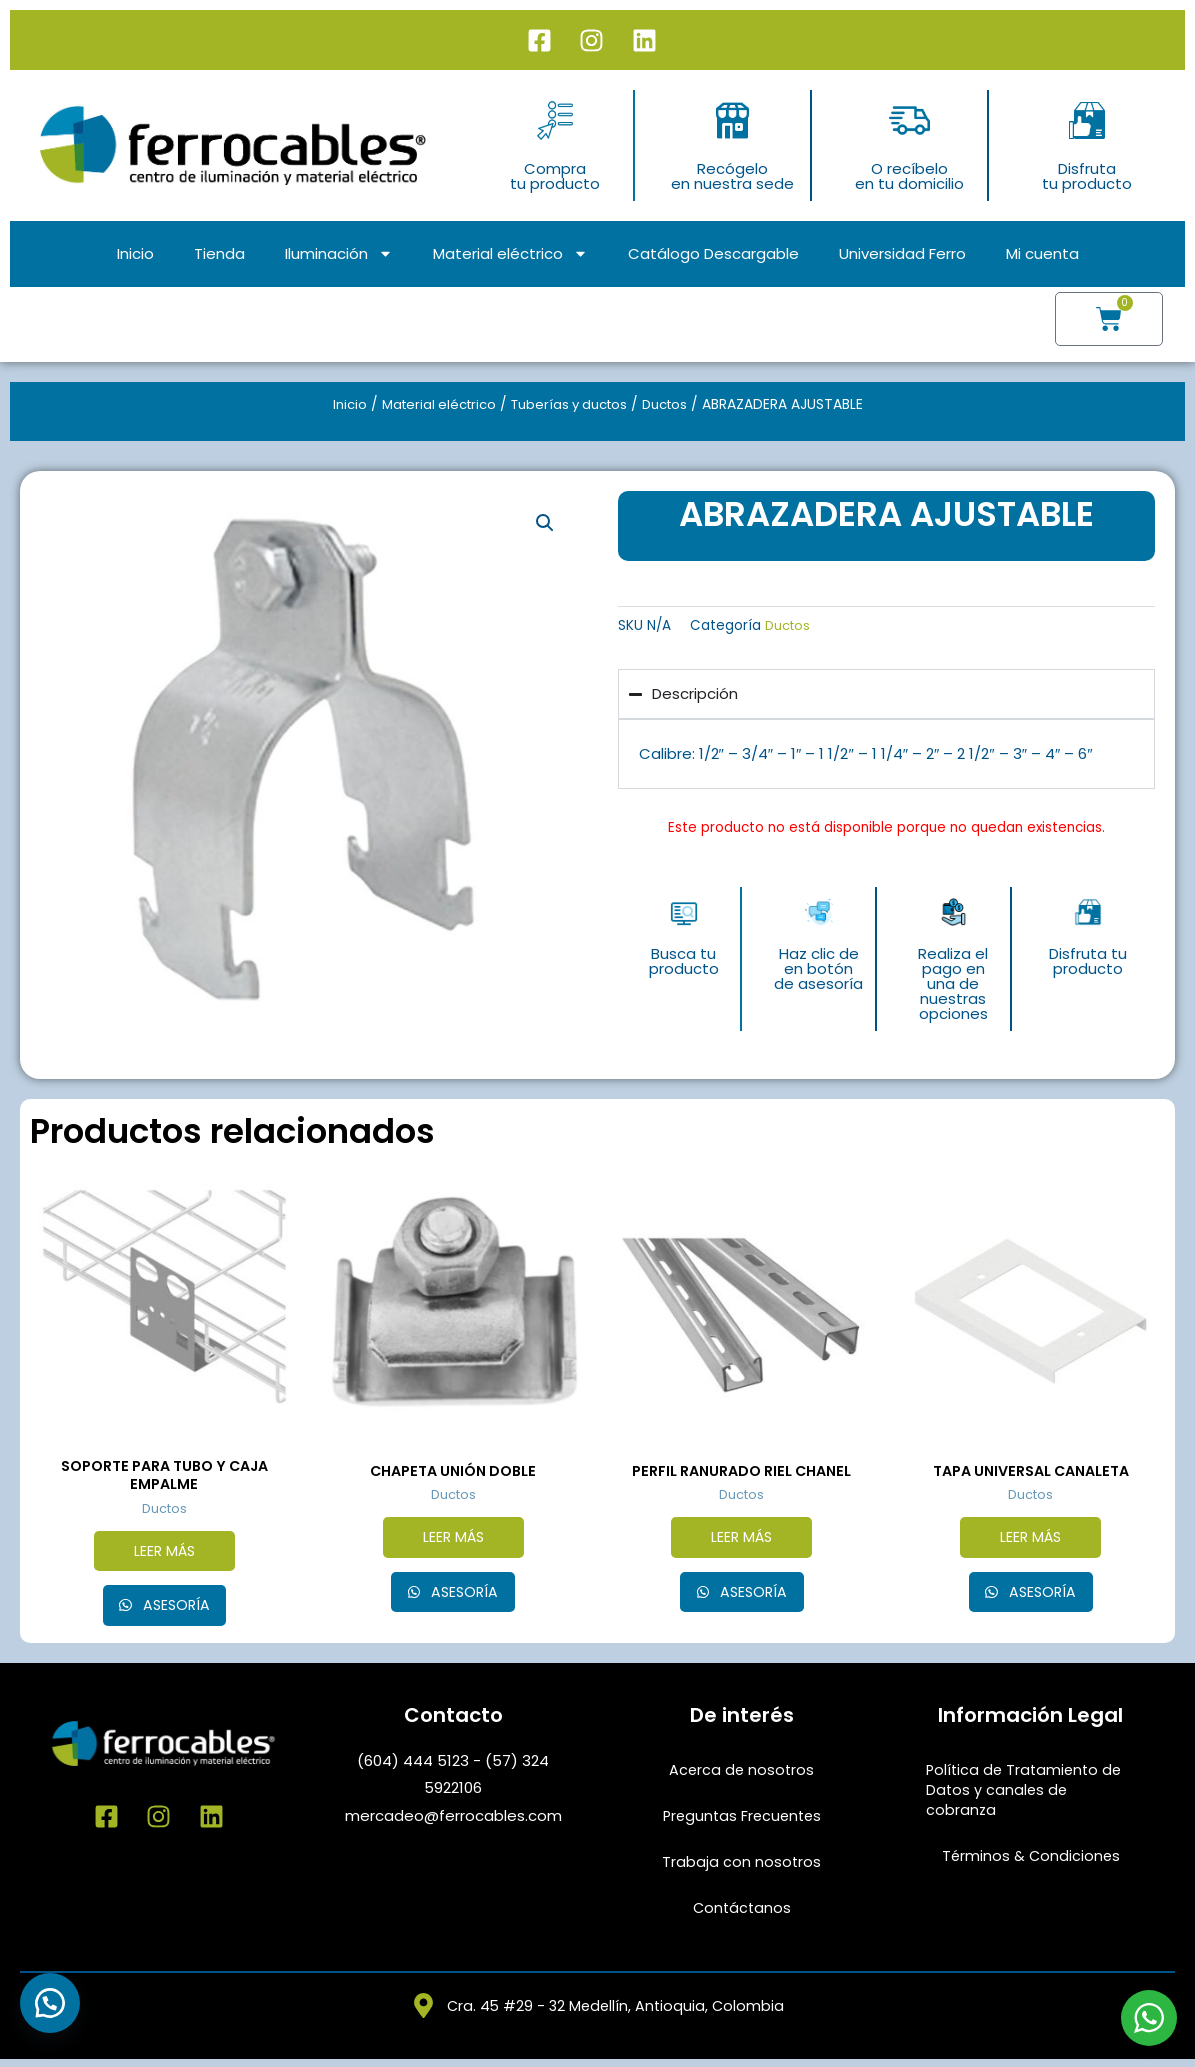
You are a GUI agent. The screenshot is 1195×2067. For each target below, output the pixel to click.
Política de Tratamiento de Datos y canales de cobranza (1027, 1795)
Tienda (219, 253)
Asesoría (174, 1610)
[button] (545, 524)
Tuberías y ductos (571, 404)
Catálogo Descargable (713, 253)
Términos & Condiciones (1030, 1861)
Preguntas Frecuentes (741, 1821)
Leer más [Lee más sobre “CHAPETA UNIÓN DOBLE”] (453, 1539)
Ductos (674, 404)
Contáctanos (741, 1913)
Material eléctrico (510, 253)
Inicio (135, 253)
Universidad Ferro (902, 253)
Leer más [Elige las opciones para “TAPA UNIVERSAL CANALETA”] (1031, 1539)
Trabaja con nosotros (742, 1867)
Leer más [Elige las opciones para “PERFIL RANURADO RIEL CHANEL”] (742, 1539)
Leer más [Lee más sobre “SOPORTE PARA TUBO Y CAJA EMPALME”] (164, 1554)
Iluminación (339, 253)
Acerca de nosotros (742, 1775)
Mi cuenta (1042, 253)
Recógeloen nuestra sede (732, 176)
